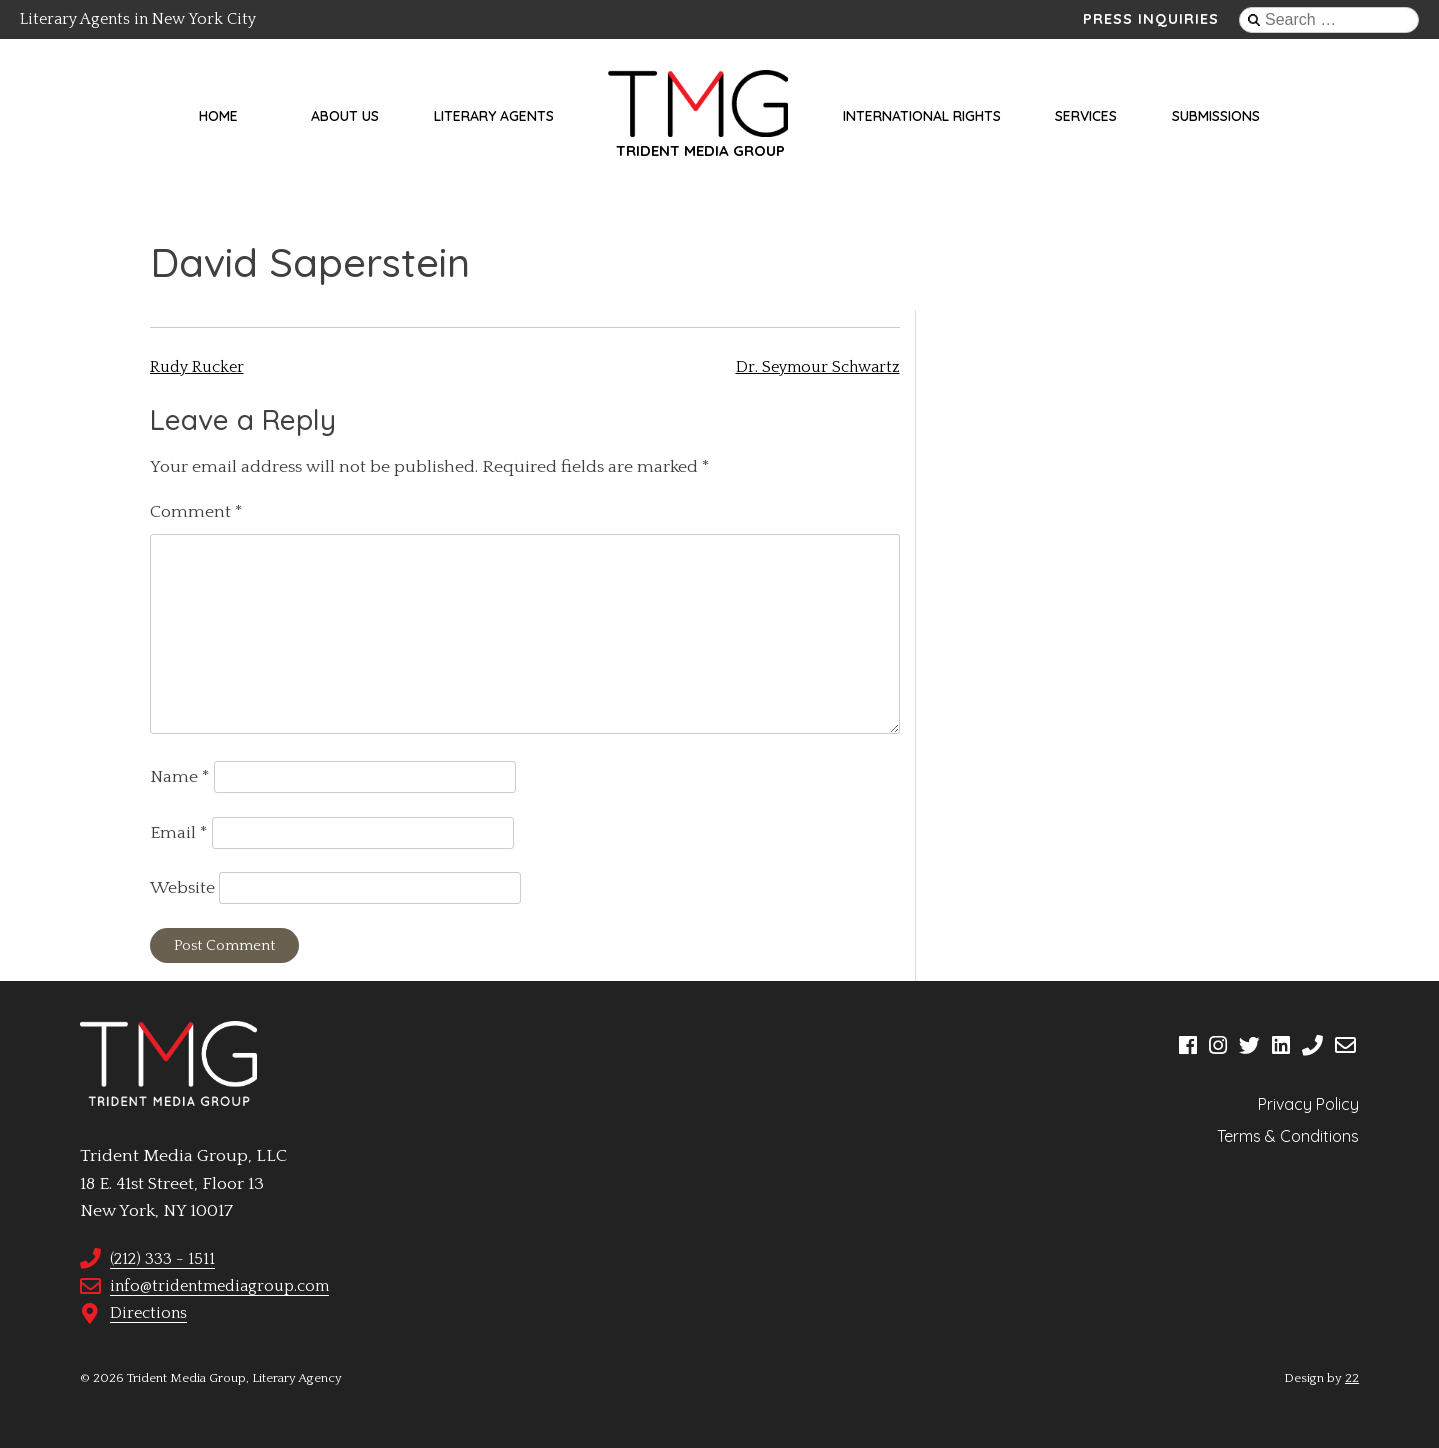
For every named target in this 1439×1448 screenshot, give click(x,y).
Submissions (1216, 116)
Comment (196, 512)
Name (180, 777)
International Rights (922, 116)
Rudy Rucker (197, 367)
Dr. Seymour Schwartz (818, 367)
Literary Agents (494, 116)
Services (1086, 116)
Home (218, 116)
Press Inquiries (1151, 19)
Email (179, 833)
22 (1352, 1378)
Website (182, 888)
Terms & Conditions (1288, 1136)
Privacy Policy (1308, 1104)
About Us (345, 116)
